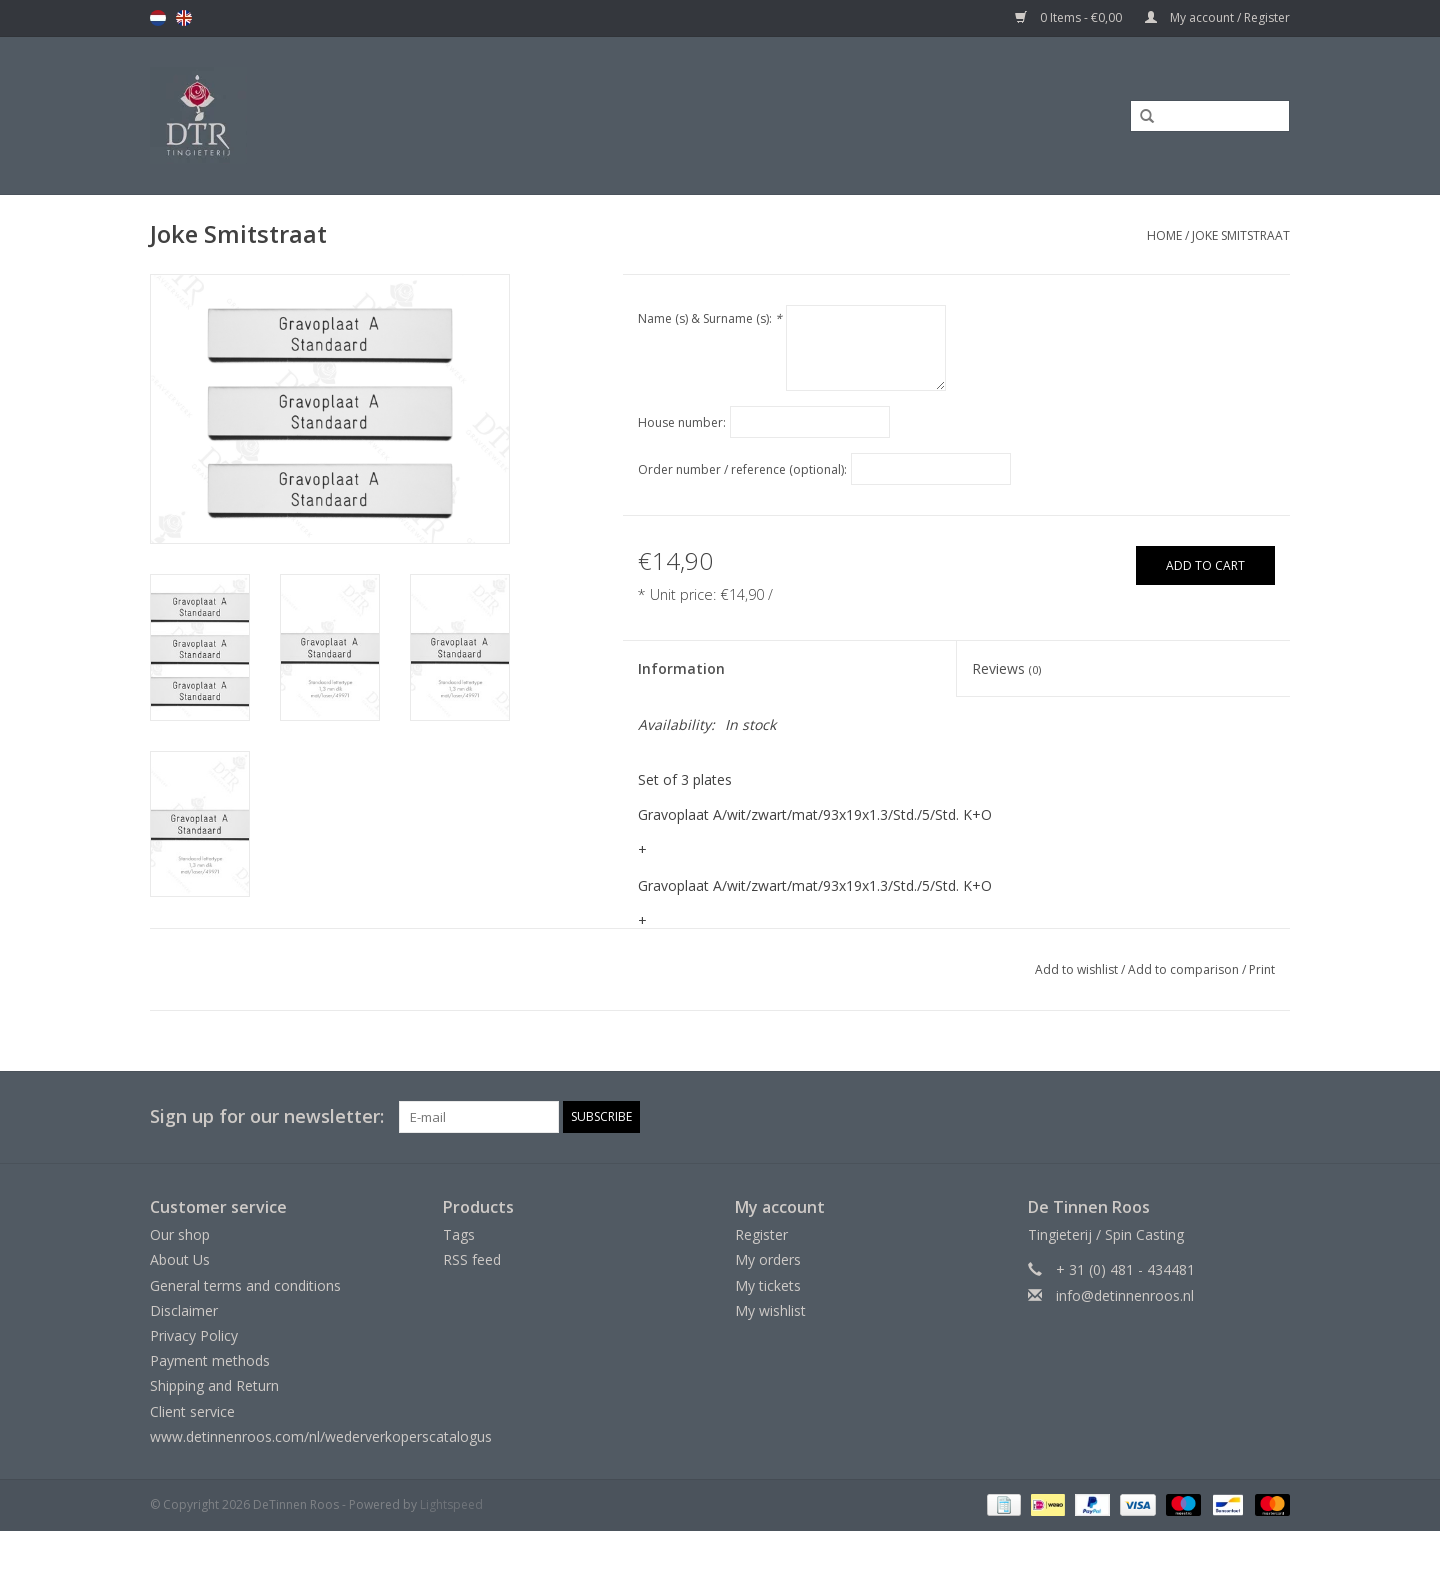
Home (1164, 235)
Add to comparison (1185, 969)
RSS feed (472, 1259)
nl (158, 18)
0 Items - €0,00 (1070, 17)
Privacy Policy (194, 1335)
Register (761, 1234)
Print (1262, 969)
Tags (459, 1234)
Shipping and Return (214, 1385)
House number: (682, 422)
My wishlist (770, 1310)
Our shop (180, 1234)
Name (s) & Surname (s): (710, 318)
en (184, 18)
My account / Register (1217, 17)
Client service (192, 1411)
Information (681, 668)
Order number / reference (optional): (742, 469)
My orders (768, 1259)
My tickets (768, 1285)
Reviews (1006, 668)
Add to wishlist (1076, 969)
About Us (180, 1259)
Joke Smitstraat (1241, 235)
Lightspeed (451, 1504)
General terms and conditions (245, 1285)
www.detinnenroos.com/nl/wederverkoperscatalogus (321, 1436)
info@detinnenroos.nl (1125, 1295)
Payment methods (210, 1360)
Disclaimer (184, 1310)
